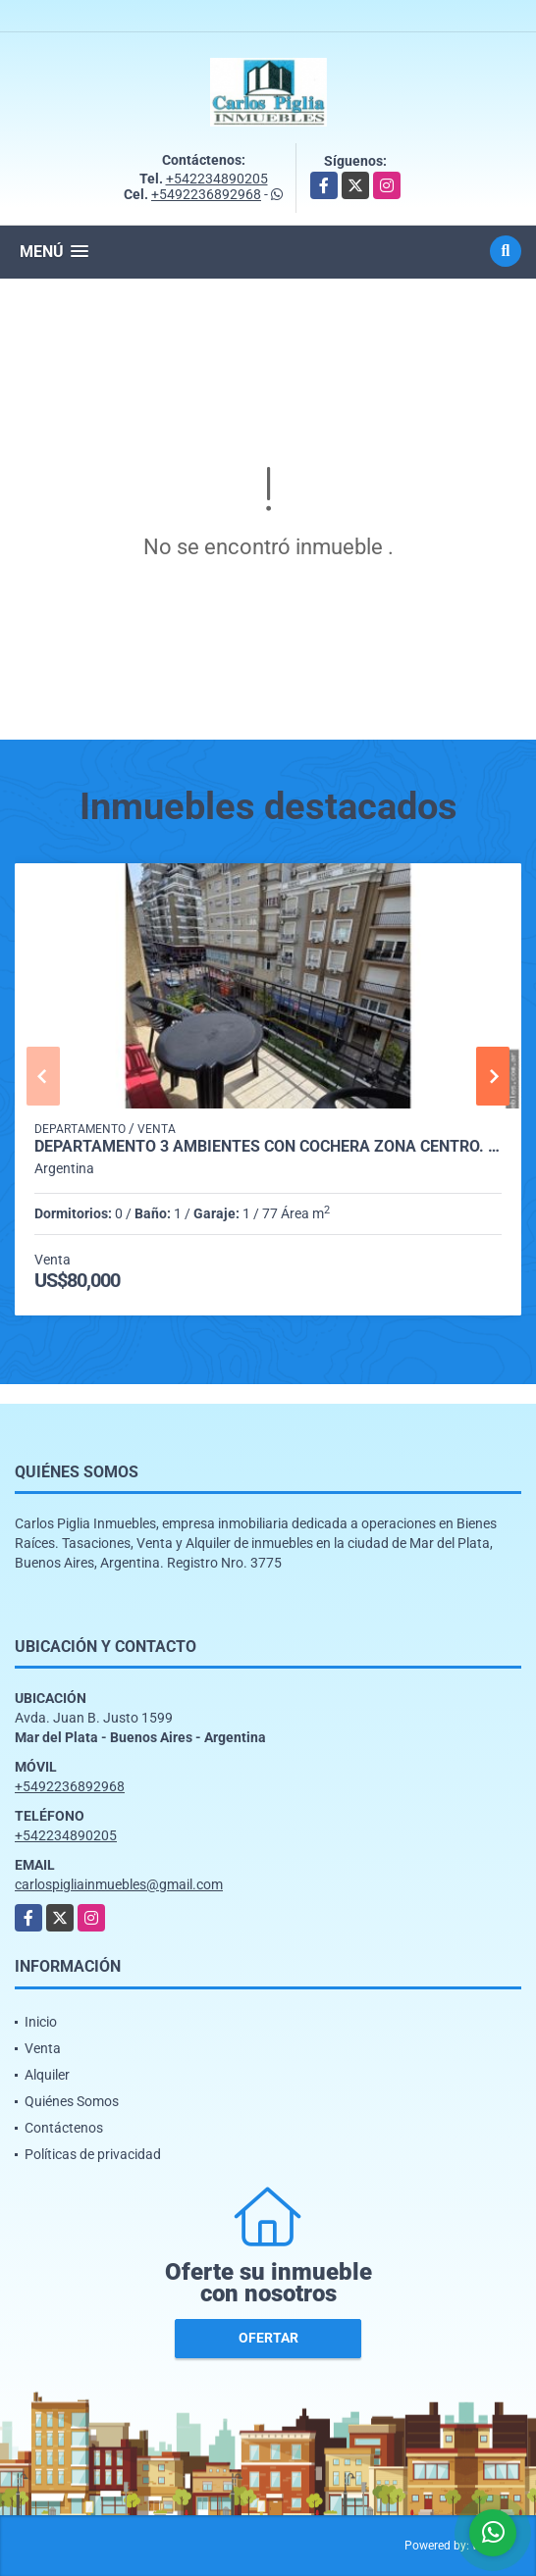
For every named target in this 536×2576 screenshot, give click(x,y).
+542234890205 (217, 178)
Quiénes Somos (72, 2101)
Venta (43, 2048)
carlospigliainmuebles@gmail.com (119, 1884)
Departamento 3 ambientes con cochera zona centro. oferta (268, 1147)
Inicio (41, 2022)
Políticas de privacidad (93, 2154)
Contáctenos (64, 2128)
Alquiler (47, 2075)
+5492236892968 (206, 194)
